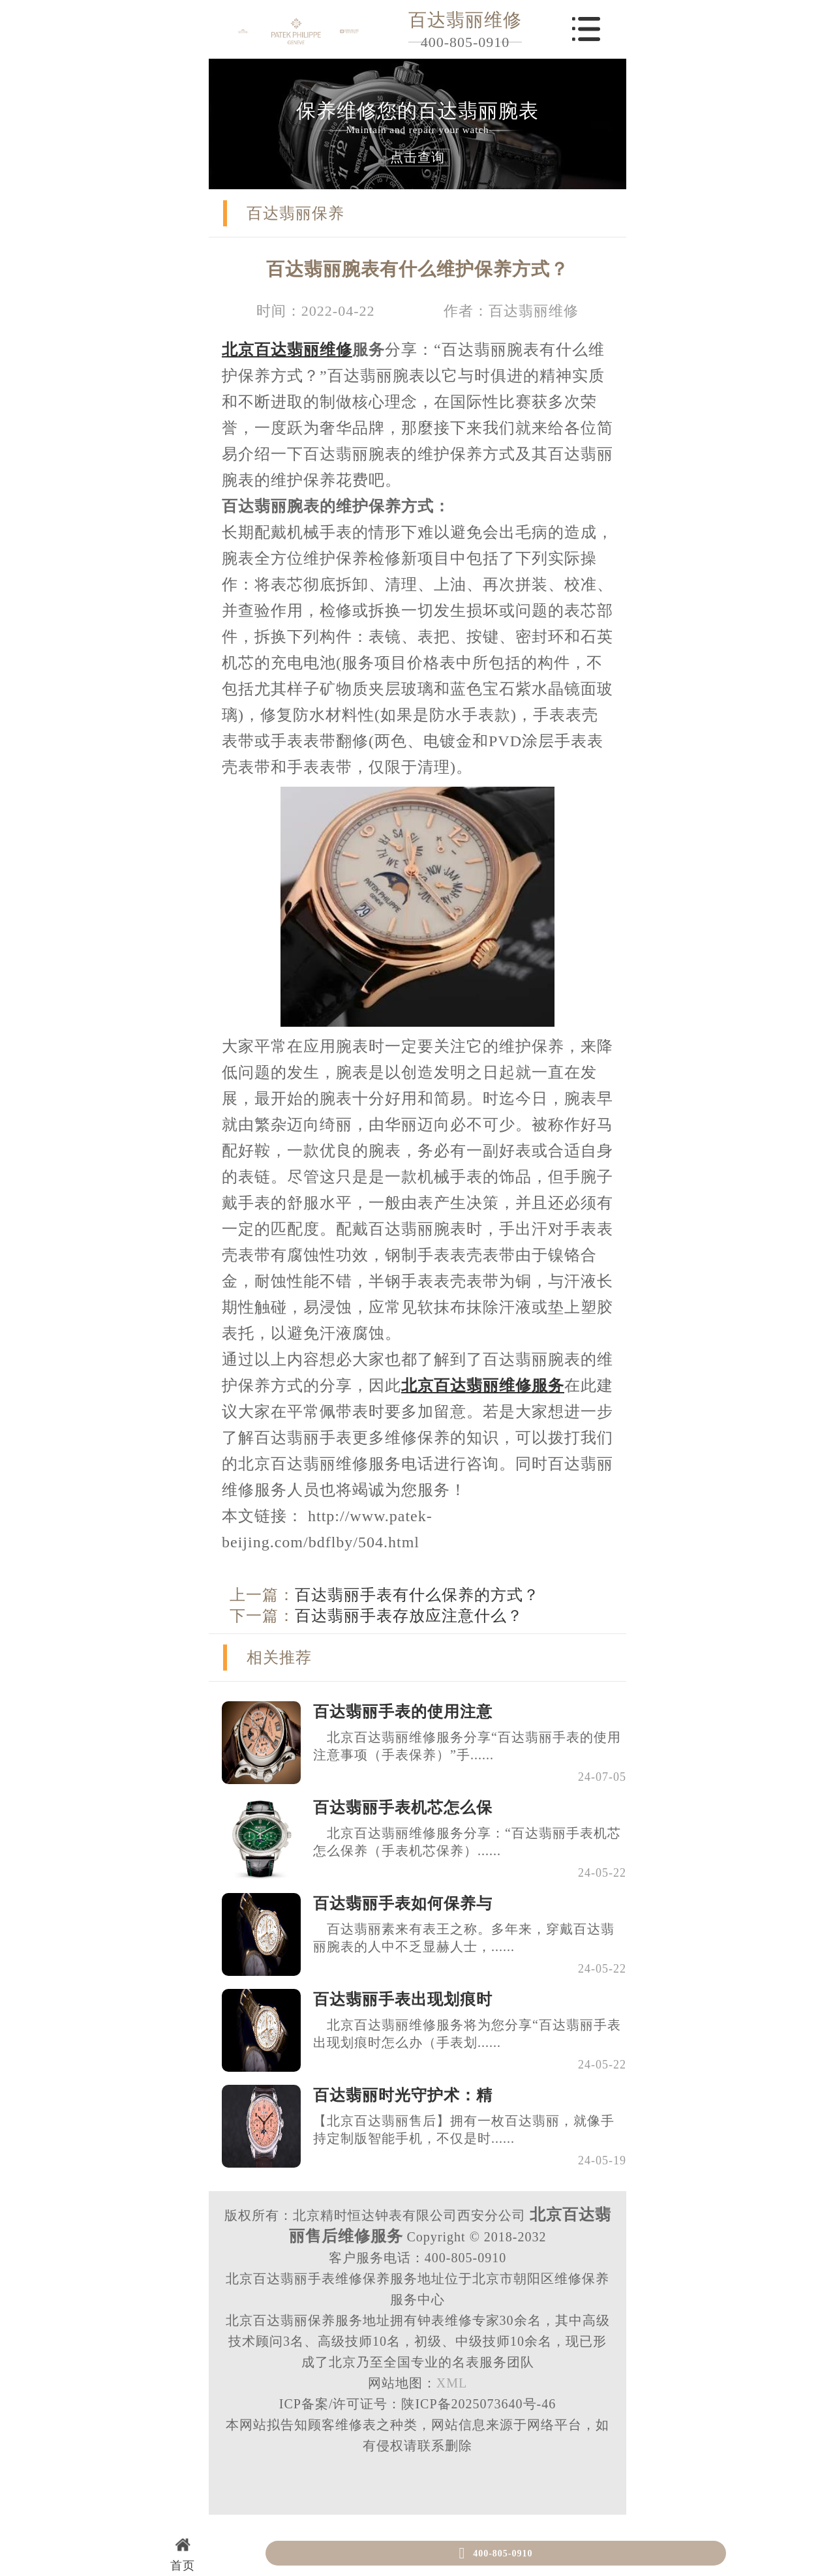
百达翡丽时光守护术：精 (403, 2095)
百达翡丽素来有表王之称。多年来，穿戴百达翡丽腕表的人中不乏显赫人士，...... (464, 1938)
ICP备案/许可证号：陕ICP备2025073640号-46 (417, 2404)
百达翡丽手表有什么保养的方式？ (417, 1594)
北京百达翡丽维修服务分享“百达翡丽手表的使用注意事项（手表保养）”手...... (467, 1746)
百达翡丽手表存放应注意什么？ (409, 1615)
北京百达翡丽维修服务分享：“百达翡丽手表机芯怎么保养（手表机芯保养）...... (467, 1842)
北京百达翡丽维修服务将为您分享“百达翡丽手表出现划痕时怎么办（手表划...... (467, 2034)
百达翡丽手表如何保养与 (403, 1903)
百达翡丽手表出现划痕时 (403, 1999)
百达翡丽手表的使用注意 (403, 1711)
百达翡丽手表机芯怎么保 (403, 1807)
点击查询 (417, 157)
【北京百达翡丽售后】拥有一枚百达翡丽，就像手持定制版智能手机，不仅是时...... (464, 2129)
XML (451, 2383)
